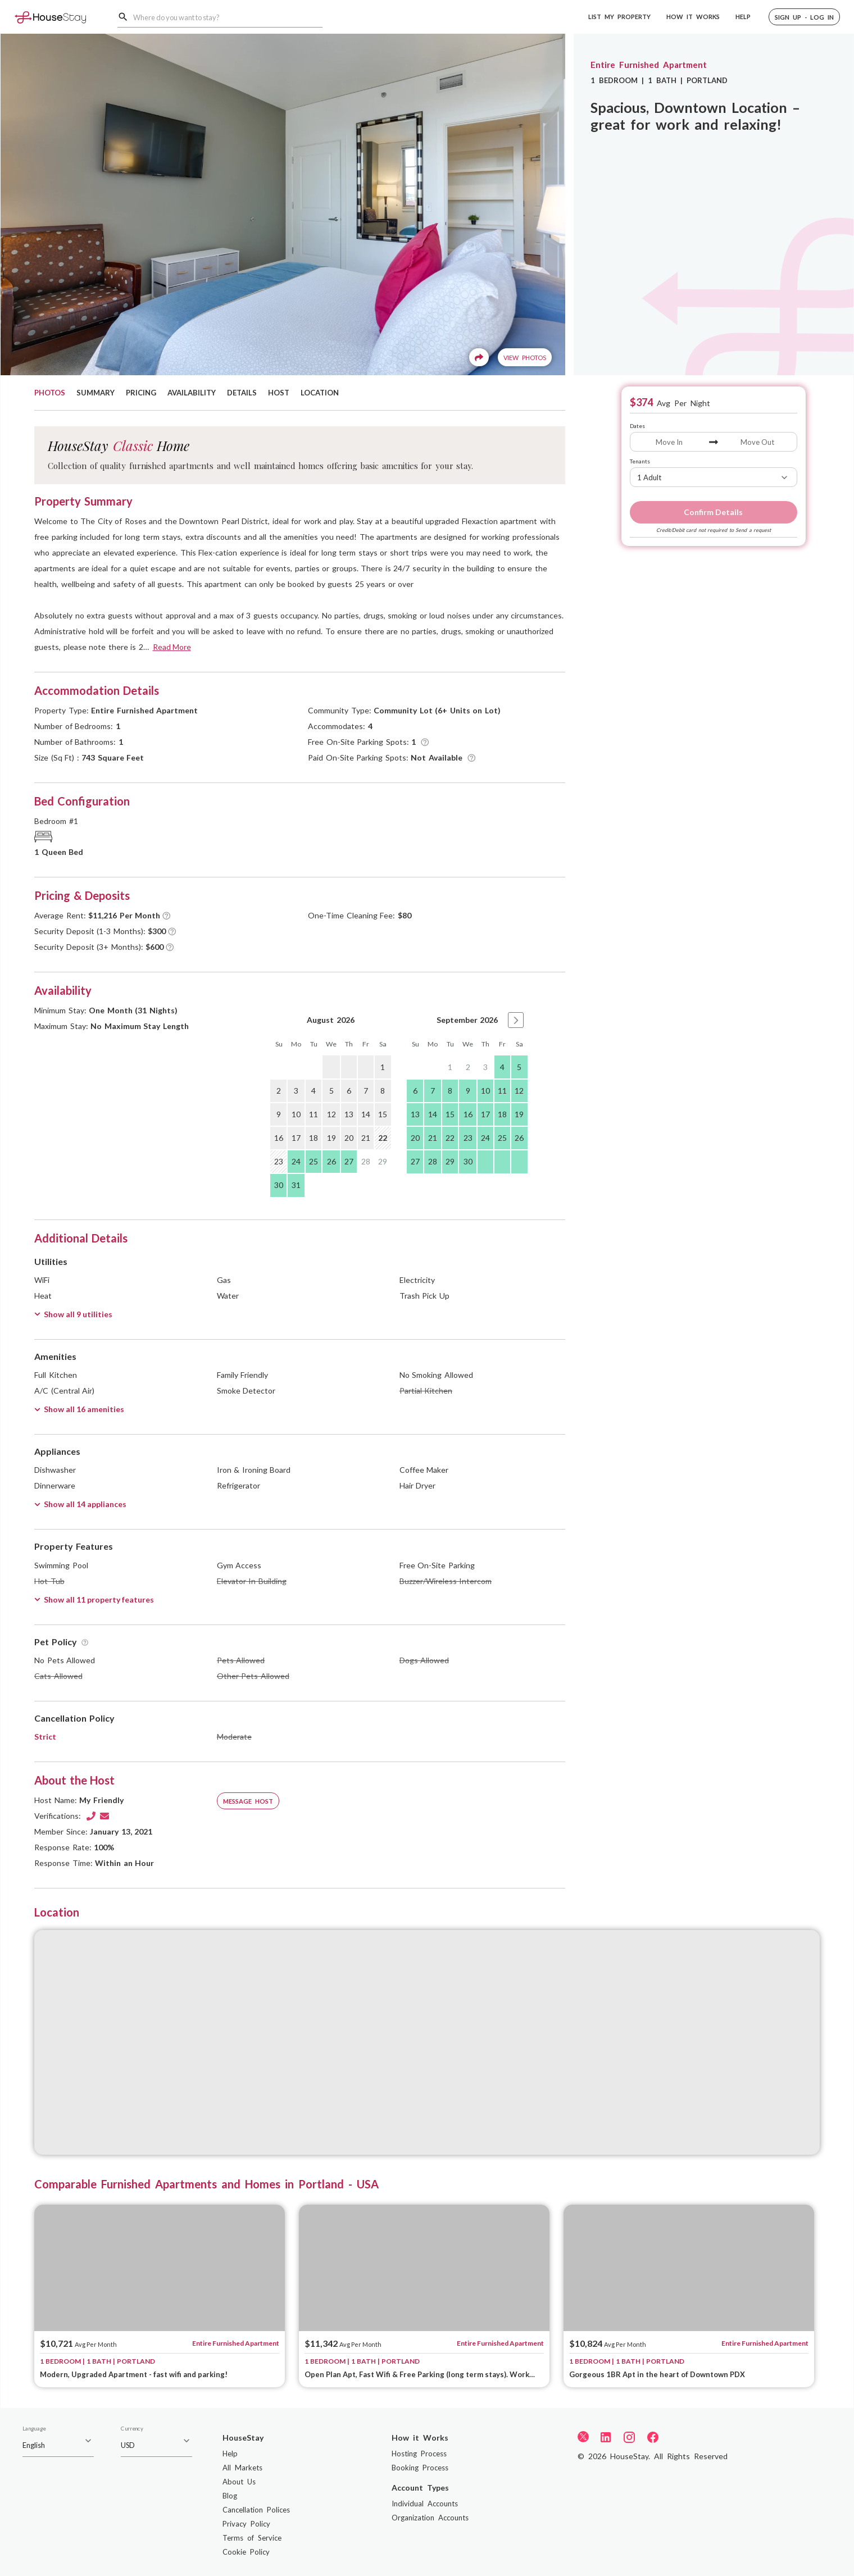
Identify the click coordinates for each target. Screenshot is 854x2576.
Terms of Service (251, 2537)
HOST (278, 392)
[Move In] (669, 442)
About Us (239, 2481)
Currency (132, 2429)
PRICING (141, 392)
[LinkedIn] (605, 2436)
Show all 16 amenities (79, 1409)
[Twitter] (583, 2436)
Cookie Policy (246, 2551)
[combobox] (227, 17)
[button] (804, 16)
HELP (743, 16)
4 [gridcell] (502, 1067)
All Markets (242, 2467)
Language (34, 2429)
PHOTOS (49, 392)
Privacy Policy (246, 2523)
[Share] (479, 357)
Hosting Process (419, 2453)
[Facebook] (653, 2436)
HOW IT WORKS (693, 16)
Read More (172, 647)
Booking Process (420, 2467)
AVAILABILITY (191, 392)
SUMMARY (95, 392)
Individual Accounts (425, 2503)
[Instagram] (629, 2436)
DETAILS (242, 392)
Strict (45, 1736)
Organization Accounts (430, 2517)
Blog (229, 2495)
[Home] (50, 16)
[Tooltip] (425, 742)
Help (230, 2453)
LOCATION (320, 392)
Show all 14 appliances (80, 1504)
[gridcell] (331, 1067)
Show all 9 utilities (73, 1314)
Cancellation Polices (256, 2509)
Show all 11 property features (94, 1599)
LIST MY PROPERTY (619, 16)
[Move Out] (758, 442)
